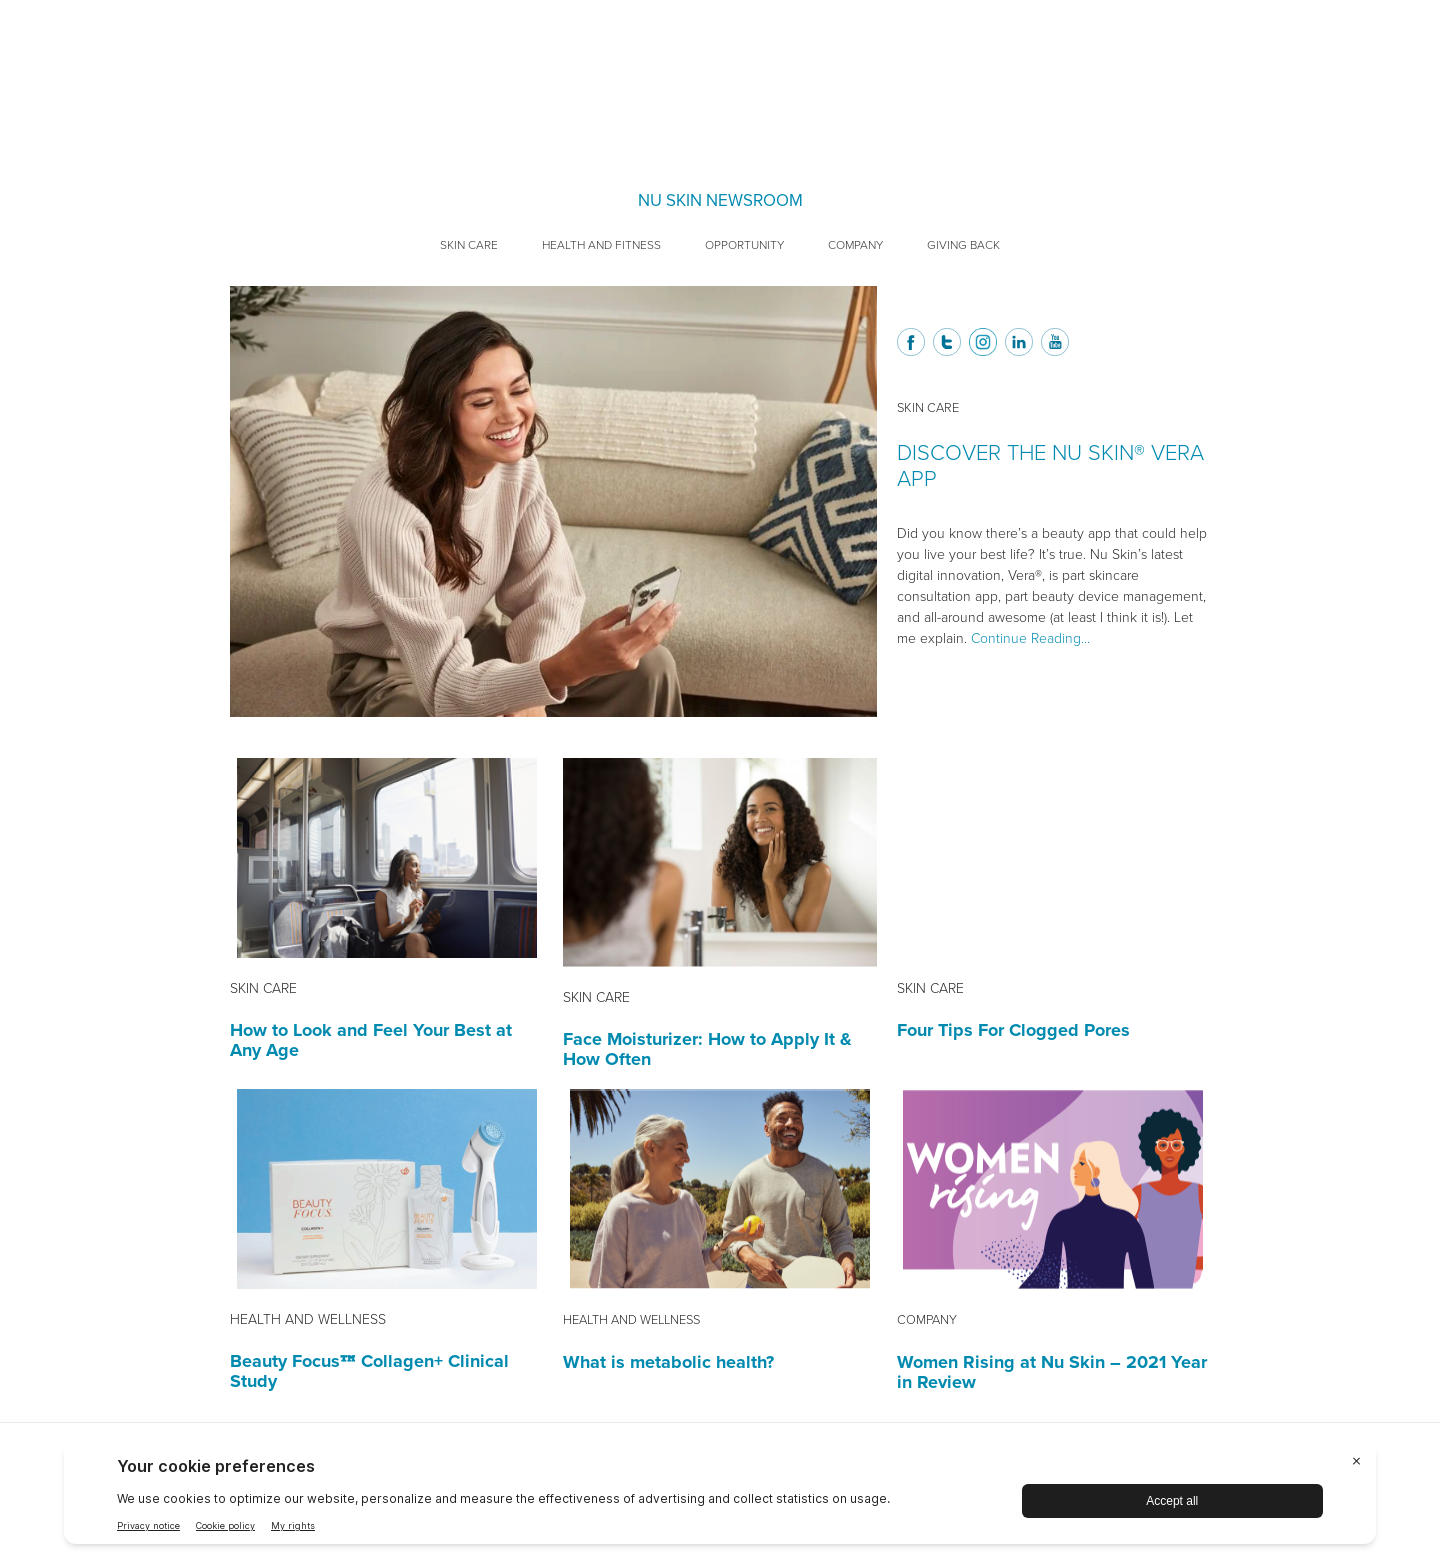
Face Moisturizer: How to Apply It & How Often (707, 1049)
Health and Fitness (601, 245)
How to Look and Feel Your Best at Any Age (371, 1040)
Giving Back (963, 245)
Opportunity (744, 245)
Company (855, 245)
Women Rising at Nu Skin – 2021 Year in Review (1052, 1372)
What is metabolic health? (668, 1362)
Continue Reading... (1030, 638)
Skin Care (469, 245)
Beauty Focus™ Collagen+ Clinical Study (369, 1371)
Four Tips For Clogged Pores (1013, 1030)
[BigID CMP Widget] (720, 1497)
